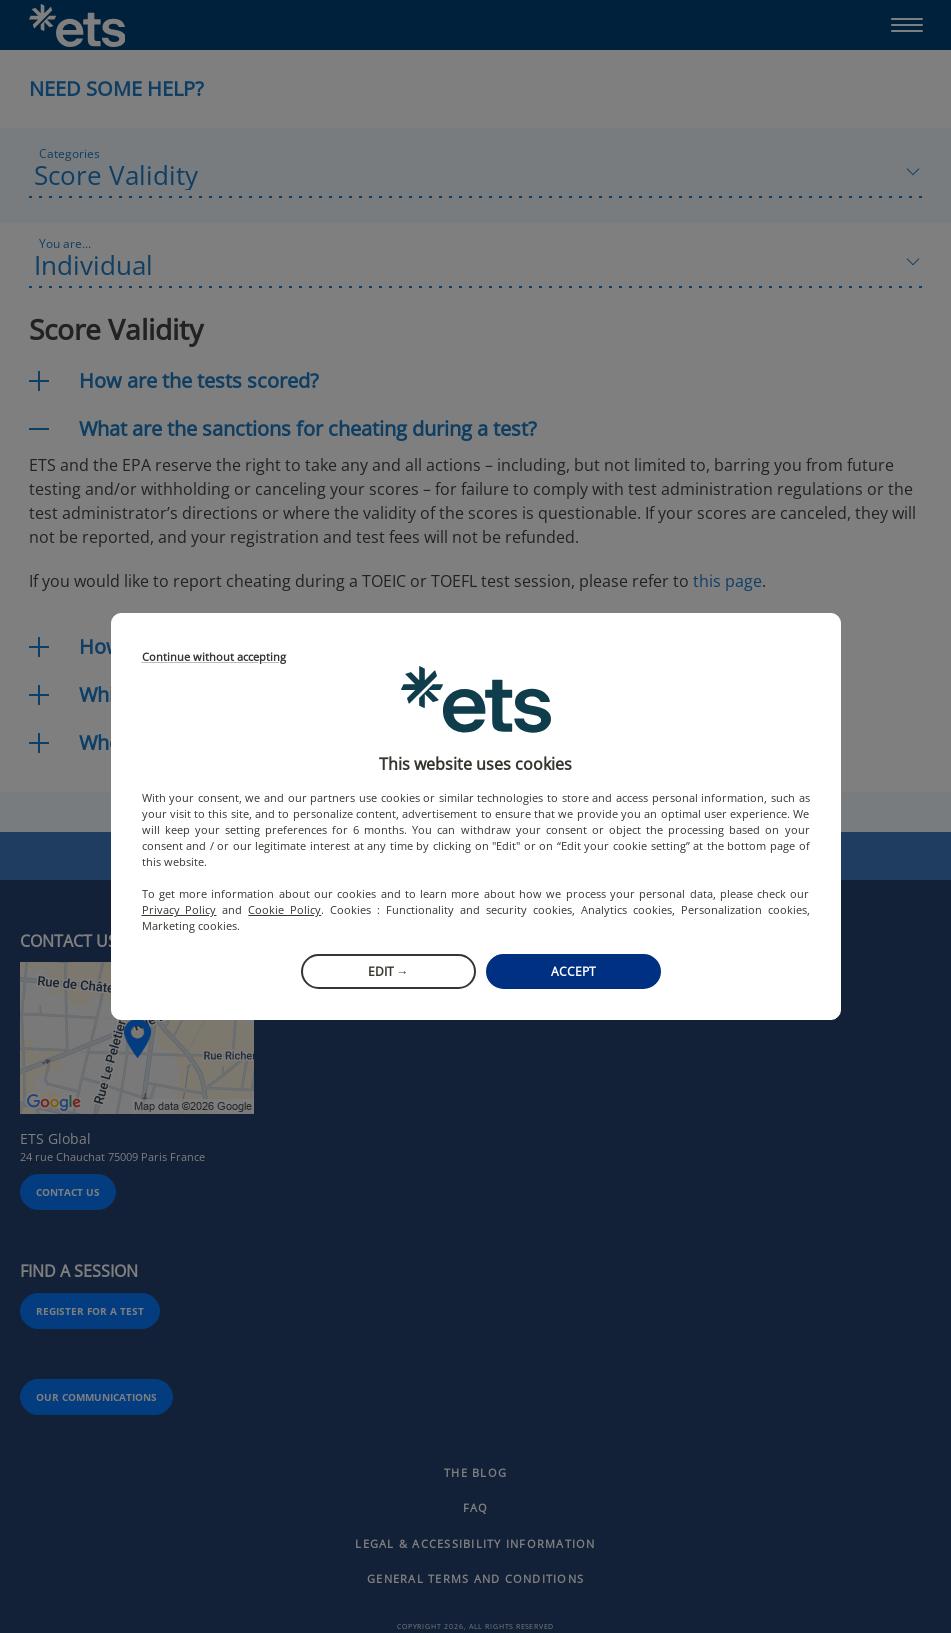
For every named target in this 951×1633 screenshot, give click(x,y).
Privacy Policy (179, 909)
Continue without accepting (214, 657)
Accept (573, 971)
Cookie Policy (284, 909)
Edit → (388, 971)
